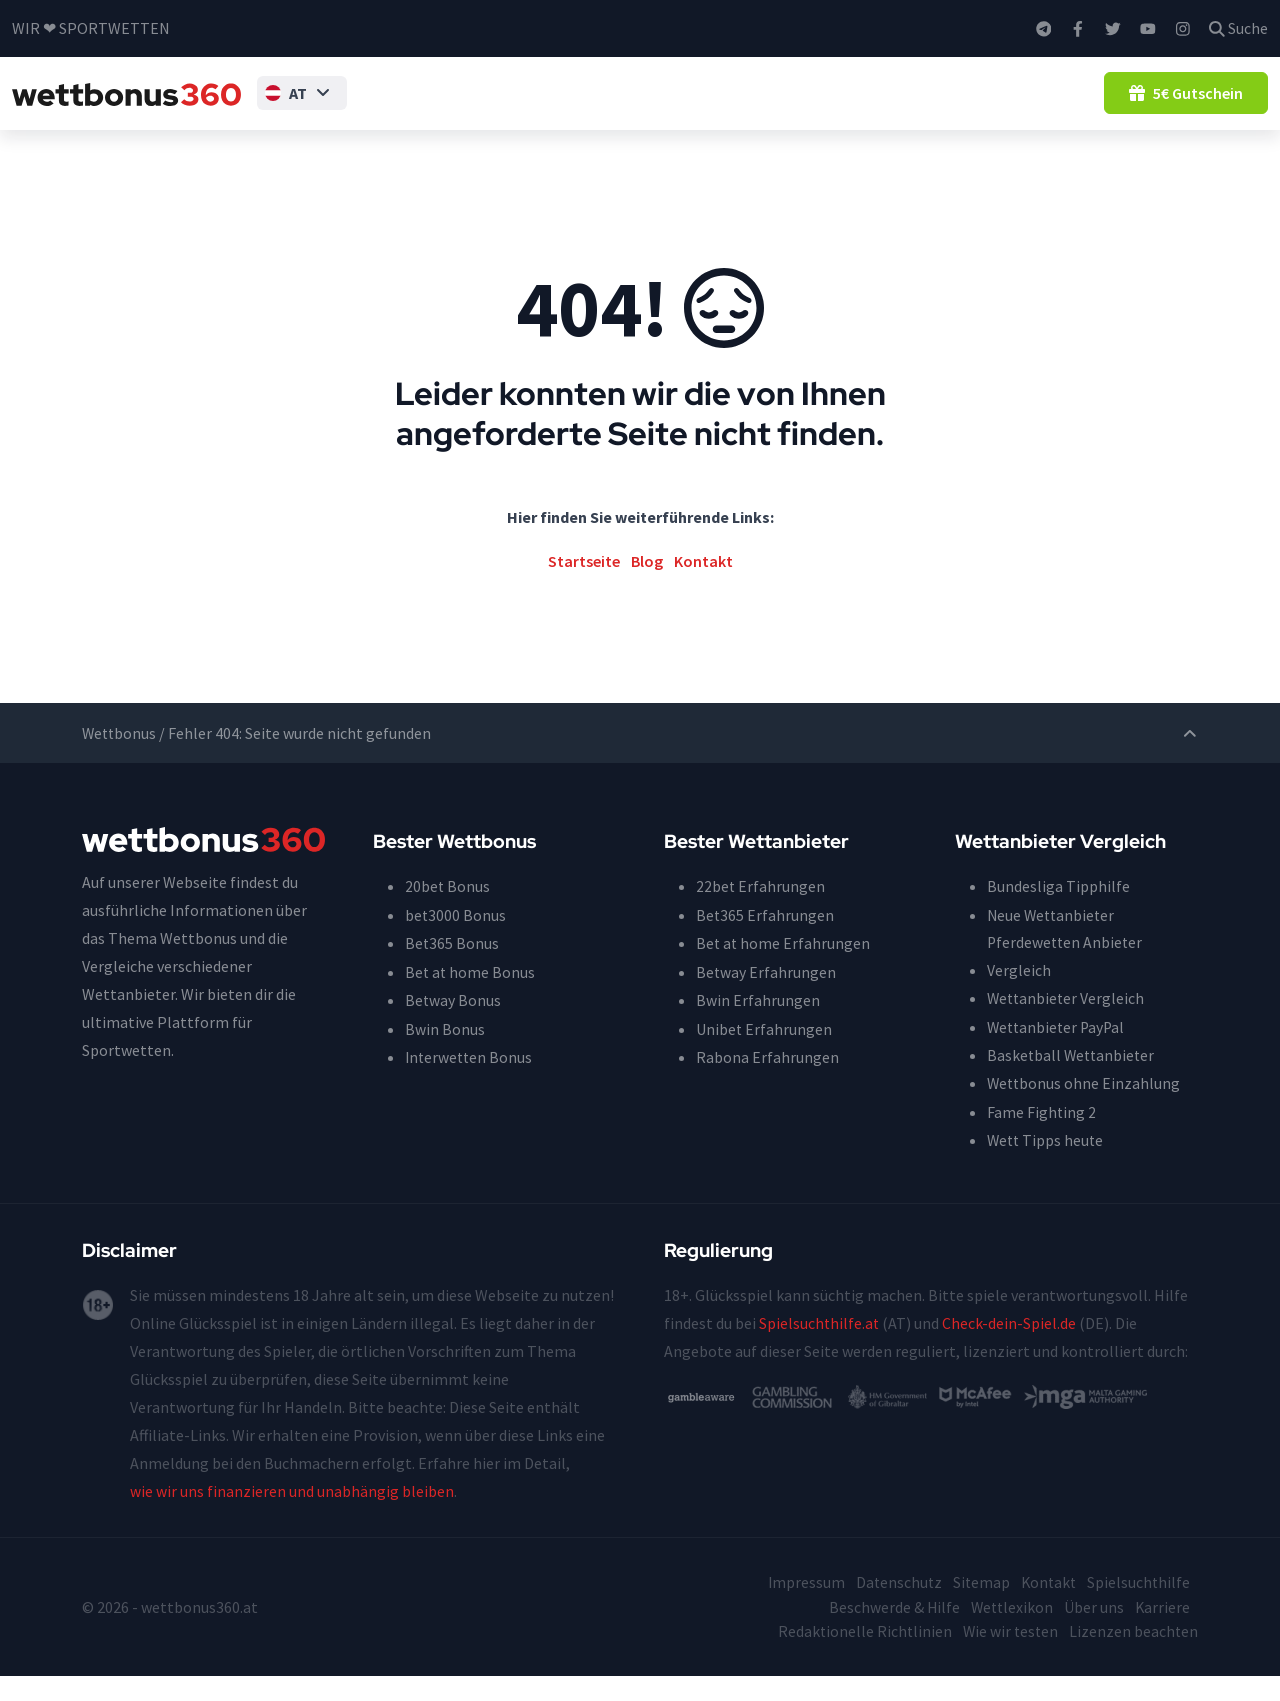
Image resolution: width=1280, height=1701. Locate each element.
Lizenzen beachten (1133, 1657)
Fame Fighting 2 (1042, 1139)
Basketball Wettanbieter (1073, 1083)
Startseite (584, 589)
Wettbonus (434, 107)
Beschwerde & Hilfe (890, 1633)
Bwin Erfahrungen (758, 1027)
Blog (1045, 107)
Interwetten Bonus (470, 1083)
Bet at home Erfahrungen (784, 971)
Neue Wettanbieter (1053, 943)
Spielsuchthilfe (1138, 1609)
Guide (906, 107)
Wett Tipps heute (1047, 1167)
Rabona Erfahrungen (767, 1083)
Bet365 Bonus (452, 971)
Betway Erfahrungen (766, 999)
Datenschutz (893, 1609)
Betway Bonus (453, 1027)
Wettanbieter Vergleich (1067, 1027)
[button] (285, 107)
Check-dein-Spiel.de (1011, 1350)
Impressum (799, 1609)
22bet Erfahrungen (761, 915)
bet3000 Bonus (456, 943)
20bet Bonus (448, 915)
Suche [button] (1238, 28)
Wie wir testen (1008, 1657)
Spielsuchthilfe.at (820, 1350)
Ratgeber (977, 107)
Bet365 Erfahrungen (765, 943)
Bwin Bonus (445, 1055)
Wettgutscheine (810, 107)
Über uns (1093, 1633)
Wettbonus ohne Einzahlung (551, 107)
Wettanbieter (686, 107)
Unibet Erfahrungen (764, 1055)
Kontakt (703, 589)
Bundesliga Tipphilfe (1058, 915)
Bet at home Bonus (471, 999)
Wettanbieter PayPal (1058, 1055)
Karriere (1162, 1633)
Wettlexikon (1009, 1633)
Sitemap (977, 1609)
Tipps (358, 107)
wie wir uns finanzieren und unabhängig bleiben (292, 1518)
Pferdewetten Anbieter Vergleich (1066, 985)
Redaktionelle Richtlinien (860, 1657)
